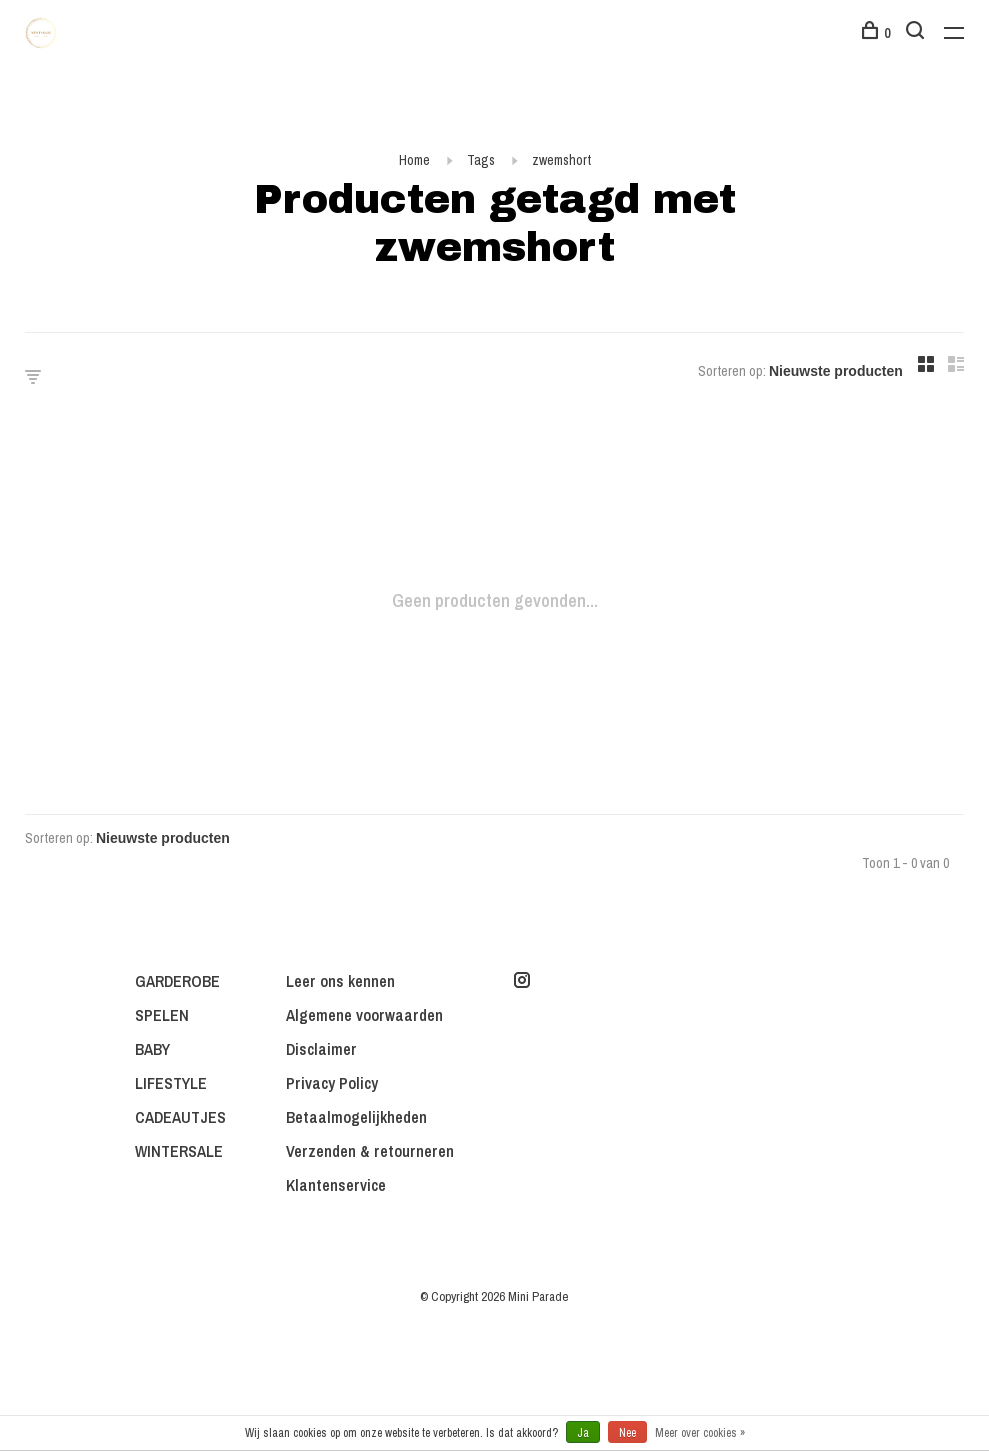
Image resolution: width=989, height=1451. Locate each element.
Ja (583, 1433)
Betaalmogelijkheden (356, 1117)
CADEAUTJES (180, 1117)
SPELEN (162, 1015)
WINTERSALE (179, 1151)
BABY (152, 1049)
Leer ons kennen (340, 981)
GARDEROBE (177, 981)
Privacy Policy (332, 1083)
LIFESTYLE (171, 1083)
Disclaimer (321, 1049)
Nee (627, 1433)
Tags (481, 160)
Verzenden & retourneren (370, 1151)
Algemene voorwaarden (364, 1015)
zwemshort (561, 160)
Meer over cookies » (700, 1433)
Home (414, 160)
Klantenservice (336, 1185)
